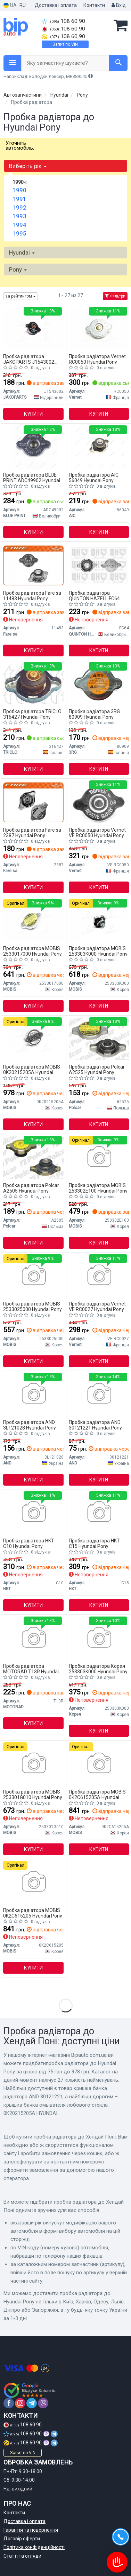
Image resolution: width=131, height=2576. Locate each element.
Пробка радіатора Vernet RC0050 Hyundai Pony (97, 359)
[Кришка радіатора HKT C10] (33, 1512)
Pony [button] (18, 269)
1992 (19, 207)
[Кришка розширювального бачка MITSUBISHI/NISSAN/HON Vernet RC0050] (99, 328)
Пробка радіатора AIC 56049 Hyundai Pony (93, 477)
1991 (19, 198)
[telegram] (31, 2403)
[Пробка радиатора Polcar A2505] (33, 1157)
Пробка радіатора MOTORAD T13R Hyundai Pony (31, 1668)
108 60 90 (63, 21)
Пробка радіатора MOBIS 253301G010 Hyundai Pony (32, 1794)
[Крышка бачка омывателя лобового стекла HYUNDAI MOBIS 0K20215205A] (33, 1039)
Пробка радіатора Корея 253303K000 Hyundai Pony (98, 1668)
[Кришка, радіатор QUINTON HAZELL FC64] (99, 565)
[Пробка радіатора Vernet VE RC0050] (99, 802)
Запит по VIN (65, 44)
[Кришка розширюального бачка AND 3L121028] (33, 1394)
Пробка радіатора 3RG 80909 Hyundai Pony (94, 714)
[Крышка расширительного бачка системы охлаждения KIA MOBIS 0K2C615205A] (99, 1764)
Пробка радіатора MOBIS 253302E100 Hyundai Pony (98, 1188)
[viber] (43, 2403)
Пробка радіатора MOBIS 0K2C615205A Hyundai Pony (97, 1794)
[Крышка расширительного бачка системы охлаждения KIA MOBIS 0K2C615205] (33, 1882)
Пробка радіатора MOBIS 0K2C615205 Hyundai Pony (32, 1912)
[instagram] (20, 2403)
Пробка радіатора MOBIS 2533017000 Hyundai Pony (32, 951)
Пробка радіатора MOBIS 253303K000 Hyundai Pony (98, 951)
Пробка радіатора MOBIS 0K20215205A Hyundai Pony (31, 1069)
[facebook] (8, 2403)
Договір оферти (21, 2538)
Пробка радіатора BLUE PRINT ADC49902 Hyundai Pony (31, 477)
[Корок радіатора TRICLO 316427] (33, 683)
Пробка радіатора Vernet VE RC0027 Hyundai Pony (97, 1306)
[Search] (118, 63)
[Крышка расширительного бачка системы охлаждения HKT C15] (99, 1512)
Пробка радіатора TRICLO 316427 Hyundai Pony (32, 714)
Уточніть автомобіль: (20, 145)
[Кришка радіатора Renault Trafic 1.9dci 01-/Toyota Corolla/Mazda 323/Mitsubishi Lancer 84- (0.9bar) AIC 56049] (99, 447)
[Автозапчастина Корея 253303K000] (99, 1638)
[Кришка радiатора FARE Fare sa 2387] (33, 802)
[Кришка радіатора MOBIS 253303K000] (99, 920)
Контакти (94, 5)
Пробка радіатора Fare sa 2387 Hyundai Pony (32, 832)
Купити (33, 414)
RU (22, 5)
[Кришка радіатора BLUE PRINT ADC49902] (33, 447)
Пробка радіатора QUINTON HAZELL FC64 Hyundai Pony (94, 595)
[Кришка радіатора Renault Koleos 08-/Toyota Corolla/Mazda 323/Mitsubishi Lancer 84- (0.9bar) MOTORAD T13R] (33, 1638)
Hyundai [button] (22, 252)
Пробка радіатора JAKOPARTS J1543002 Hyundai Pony (28, 359)
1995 (19, 233)
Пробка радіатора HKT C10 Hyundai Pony (28, 1543)
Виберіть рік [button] (28, 165)
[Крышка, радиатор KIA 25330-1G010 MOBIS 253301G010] (33, 1764)
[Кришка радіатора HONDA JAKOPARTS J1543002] (33, 328)
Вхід (119, 5)
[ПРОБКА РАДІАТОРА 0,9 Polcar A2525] (99, 1039)
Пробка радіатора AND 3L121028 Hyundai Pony (29, 1424)
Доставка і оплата (56, 5)
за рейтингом (21, 296)
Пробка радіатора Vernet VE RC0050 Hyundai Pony (97, 832)
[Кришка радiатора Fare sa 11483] (33, 565)
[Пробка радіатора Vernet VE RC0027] (99, 1275)
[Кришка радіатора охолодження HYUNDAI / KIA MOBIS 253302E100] (99, 1157)
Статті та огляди (22, 2556)
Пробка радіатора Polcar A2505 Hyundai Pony (31, 1188)
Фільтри (115, 296)
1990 (19, 190)
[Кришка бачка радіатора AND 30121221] (99, 1394)
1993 (19, 216)
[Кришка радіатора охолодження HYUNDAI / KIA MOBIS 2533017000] (33, 920)
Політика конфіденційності (34, 2547)
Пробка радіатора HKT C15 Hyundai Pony (94, 1543)
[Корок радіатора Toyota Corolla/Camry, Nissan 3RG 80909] (99, 683)
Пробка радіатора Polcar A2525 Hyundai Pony (97, 1069)
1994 (19, 224)
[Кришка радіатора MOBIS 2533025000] (33, 1275)
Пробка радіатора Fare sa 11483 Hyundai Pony (32, 595)
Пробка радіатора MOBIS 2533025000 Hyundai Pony (32, 1306)
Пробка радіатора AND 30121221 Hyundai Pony (95, 1424)
